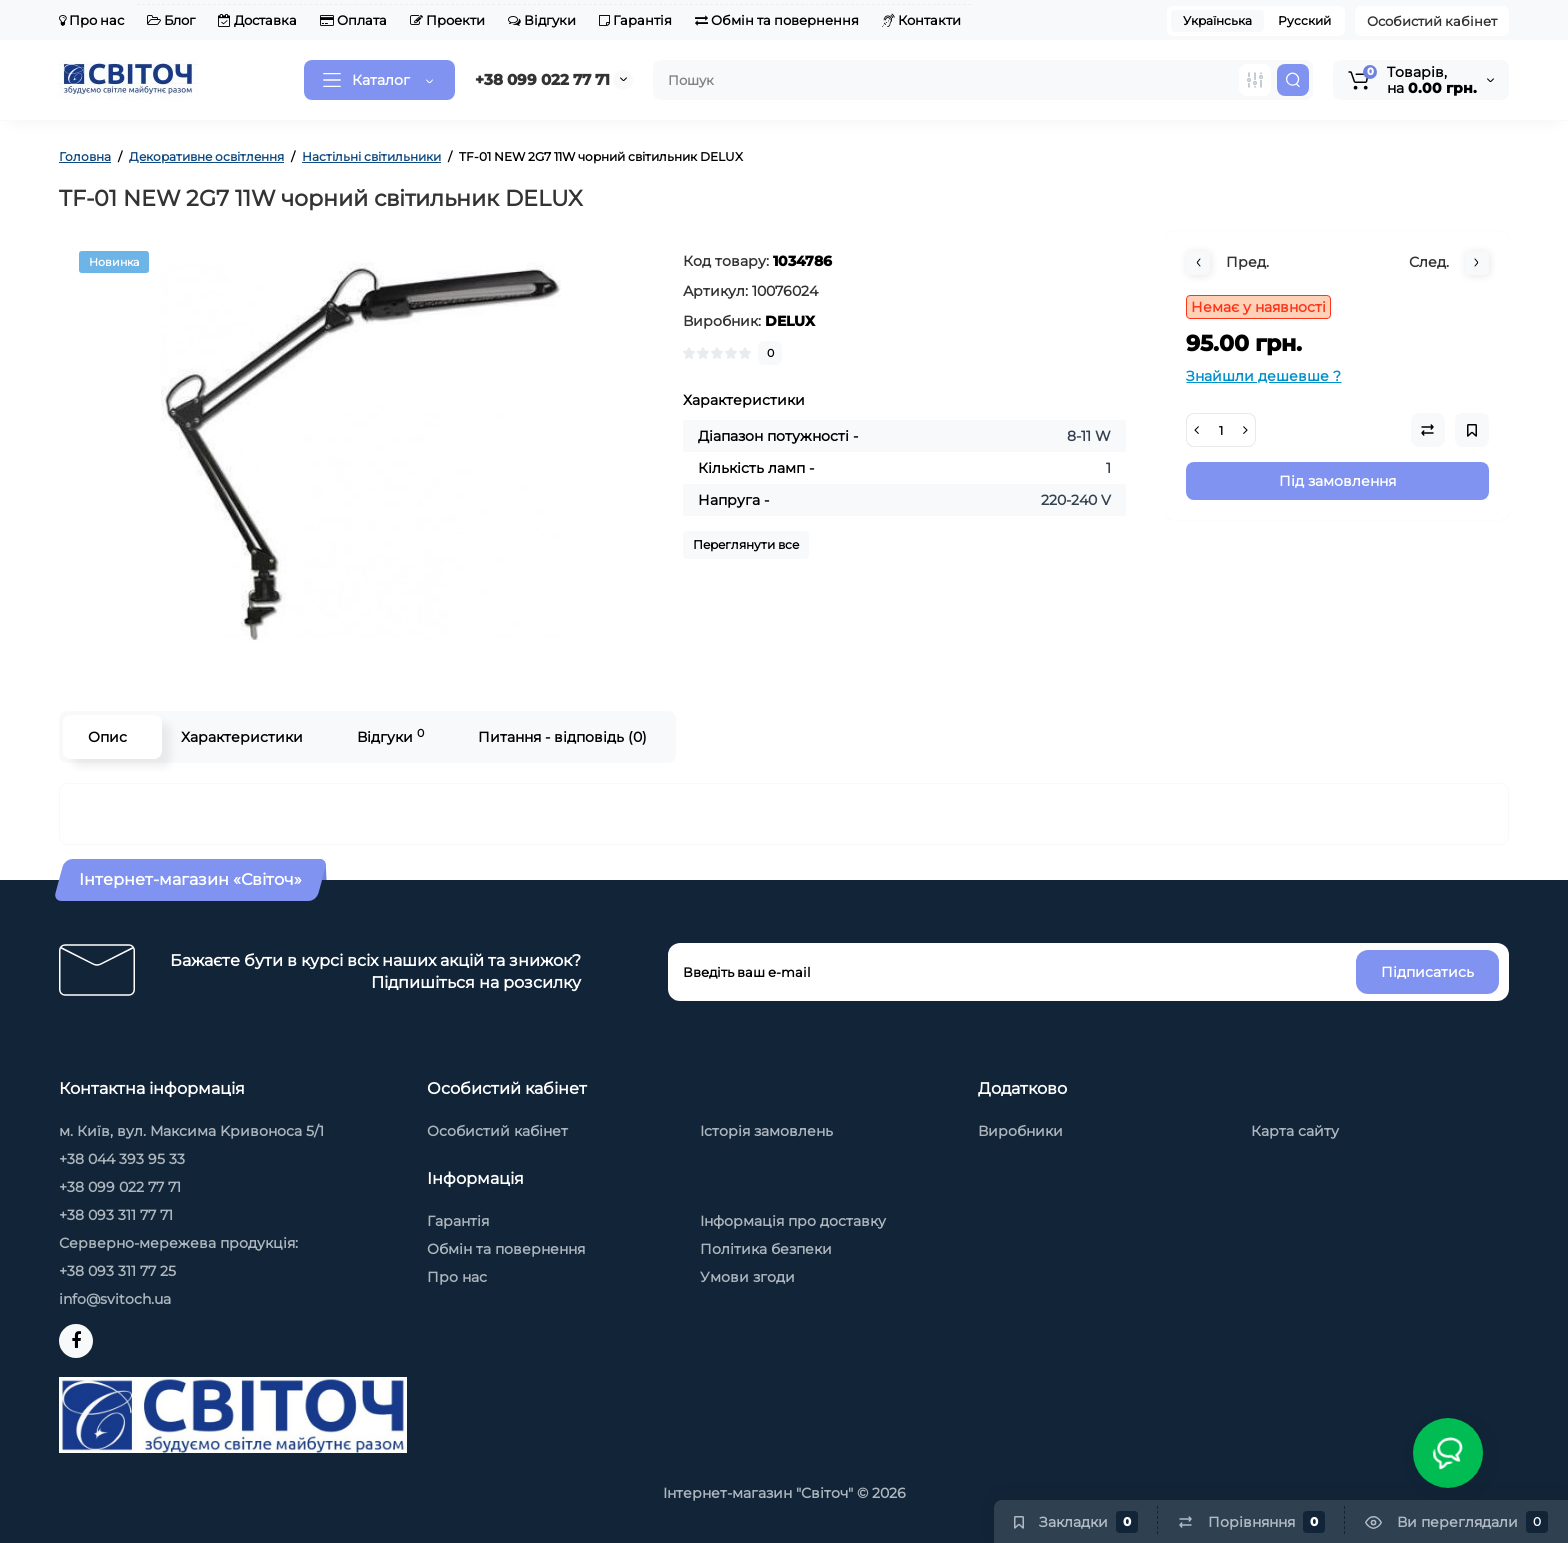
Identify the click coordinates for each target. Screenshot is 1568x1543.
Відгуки (542, 20)
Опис (107, 737)
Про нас (91, 20)
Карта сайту (1295, 1131)
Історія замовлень (766, 1131)
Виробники (1020, 1131)
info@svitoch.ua (115, 1299)
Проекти (447, 20)
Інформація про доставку (793, 1221)
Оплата (353, 20)
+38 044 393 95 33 (122, 1159)
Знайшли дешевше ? (1263, 376)
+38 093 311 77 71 (116, 1215)
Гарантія (635, 20)
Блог (171, 20)
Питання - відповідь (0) (562, 737)
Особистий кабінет (1432, 21)
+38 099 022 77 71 (542, 79)
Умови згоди (747, 1277)
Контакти (921, 20)
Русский (1304, 20)
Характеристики (242, 737)
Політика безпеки (766, 1249)
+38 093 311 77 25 (117, 1271)
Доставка (257, 20)
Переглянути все (746, 544)
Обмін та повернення (777, 20)
